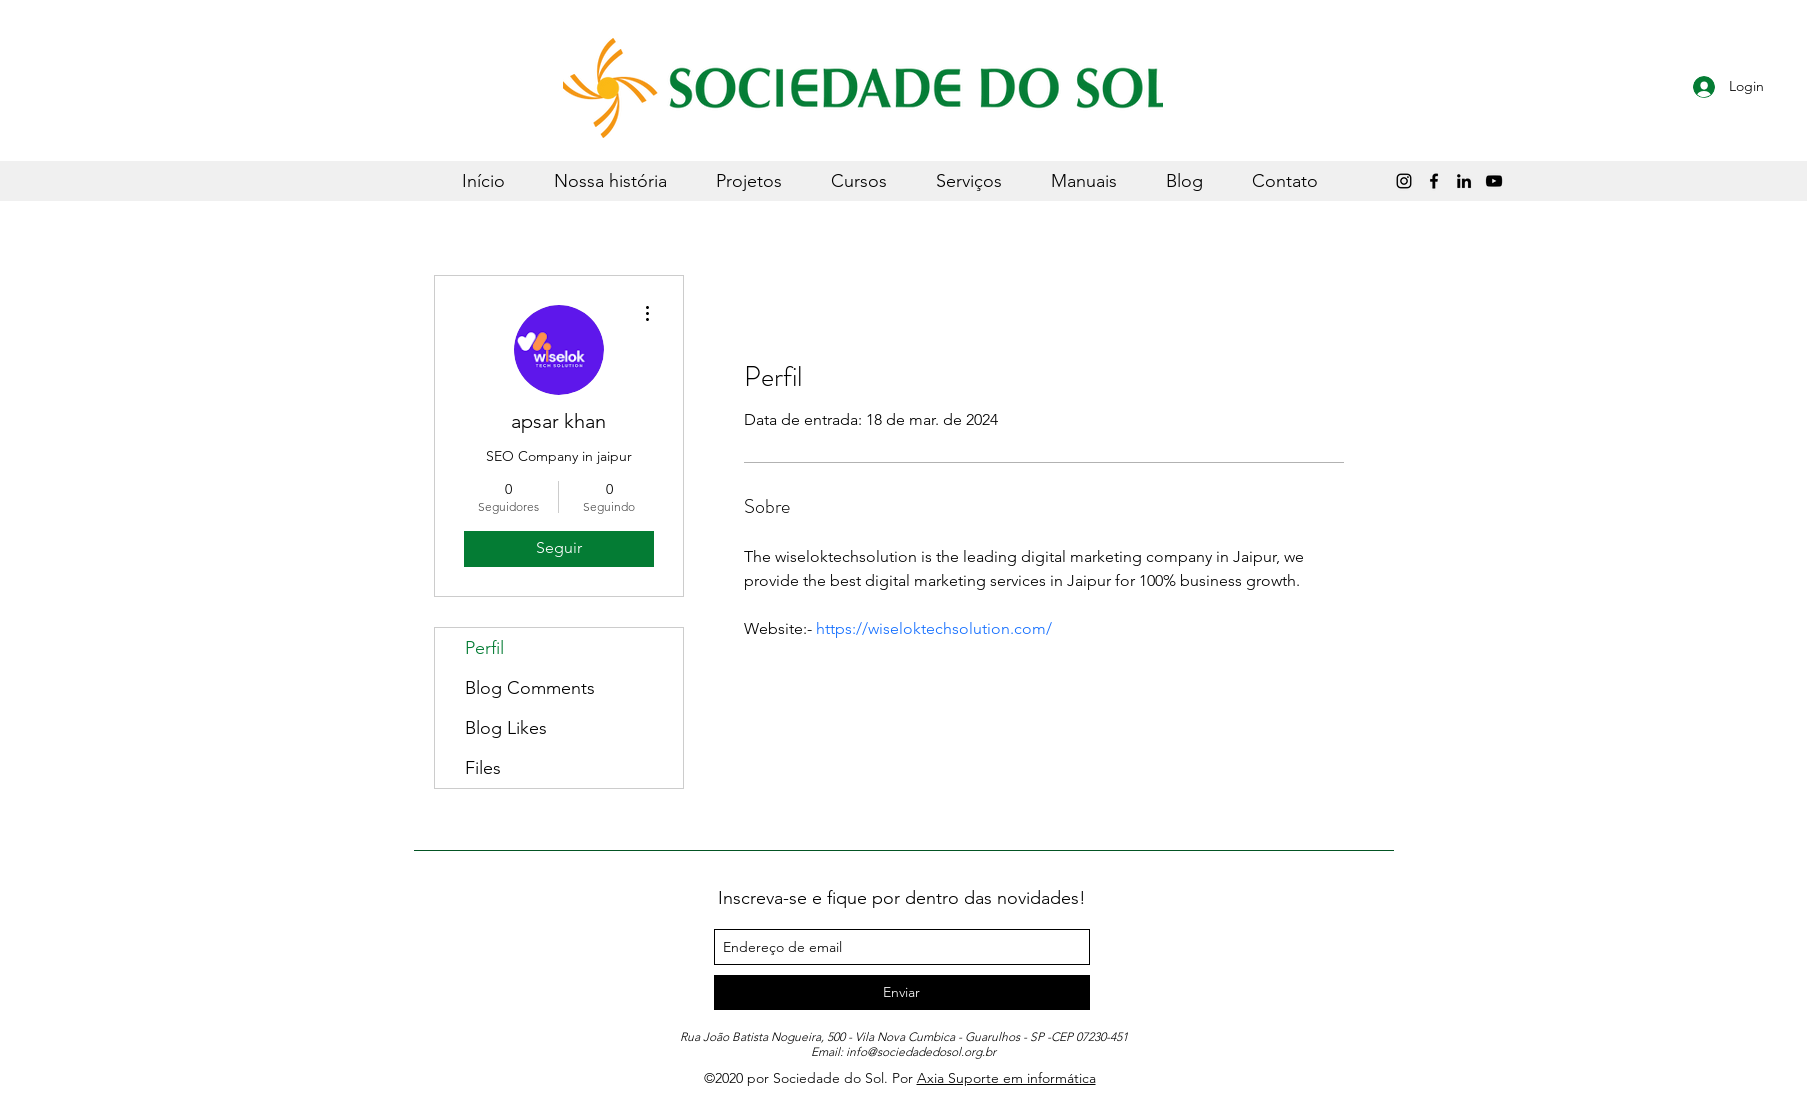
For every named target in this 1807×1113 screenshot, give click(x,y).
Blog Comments (530, 688)
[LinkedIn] (1464, 181)
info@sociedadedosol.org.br (921, 1051)
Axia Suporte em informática (1006, 1078)
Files (483, 768)
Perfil (484, 648)
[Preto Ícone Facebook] (1434, 181)
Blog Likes (506, 728)
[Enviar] (902, 992)
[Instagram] (1404, 181)
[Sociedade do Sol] (1494, 181)
